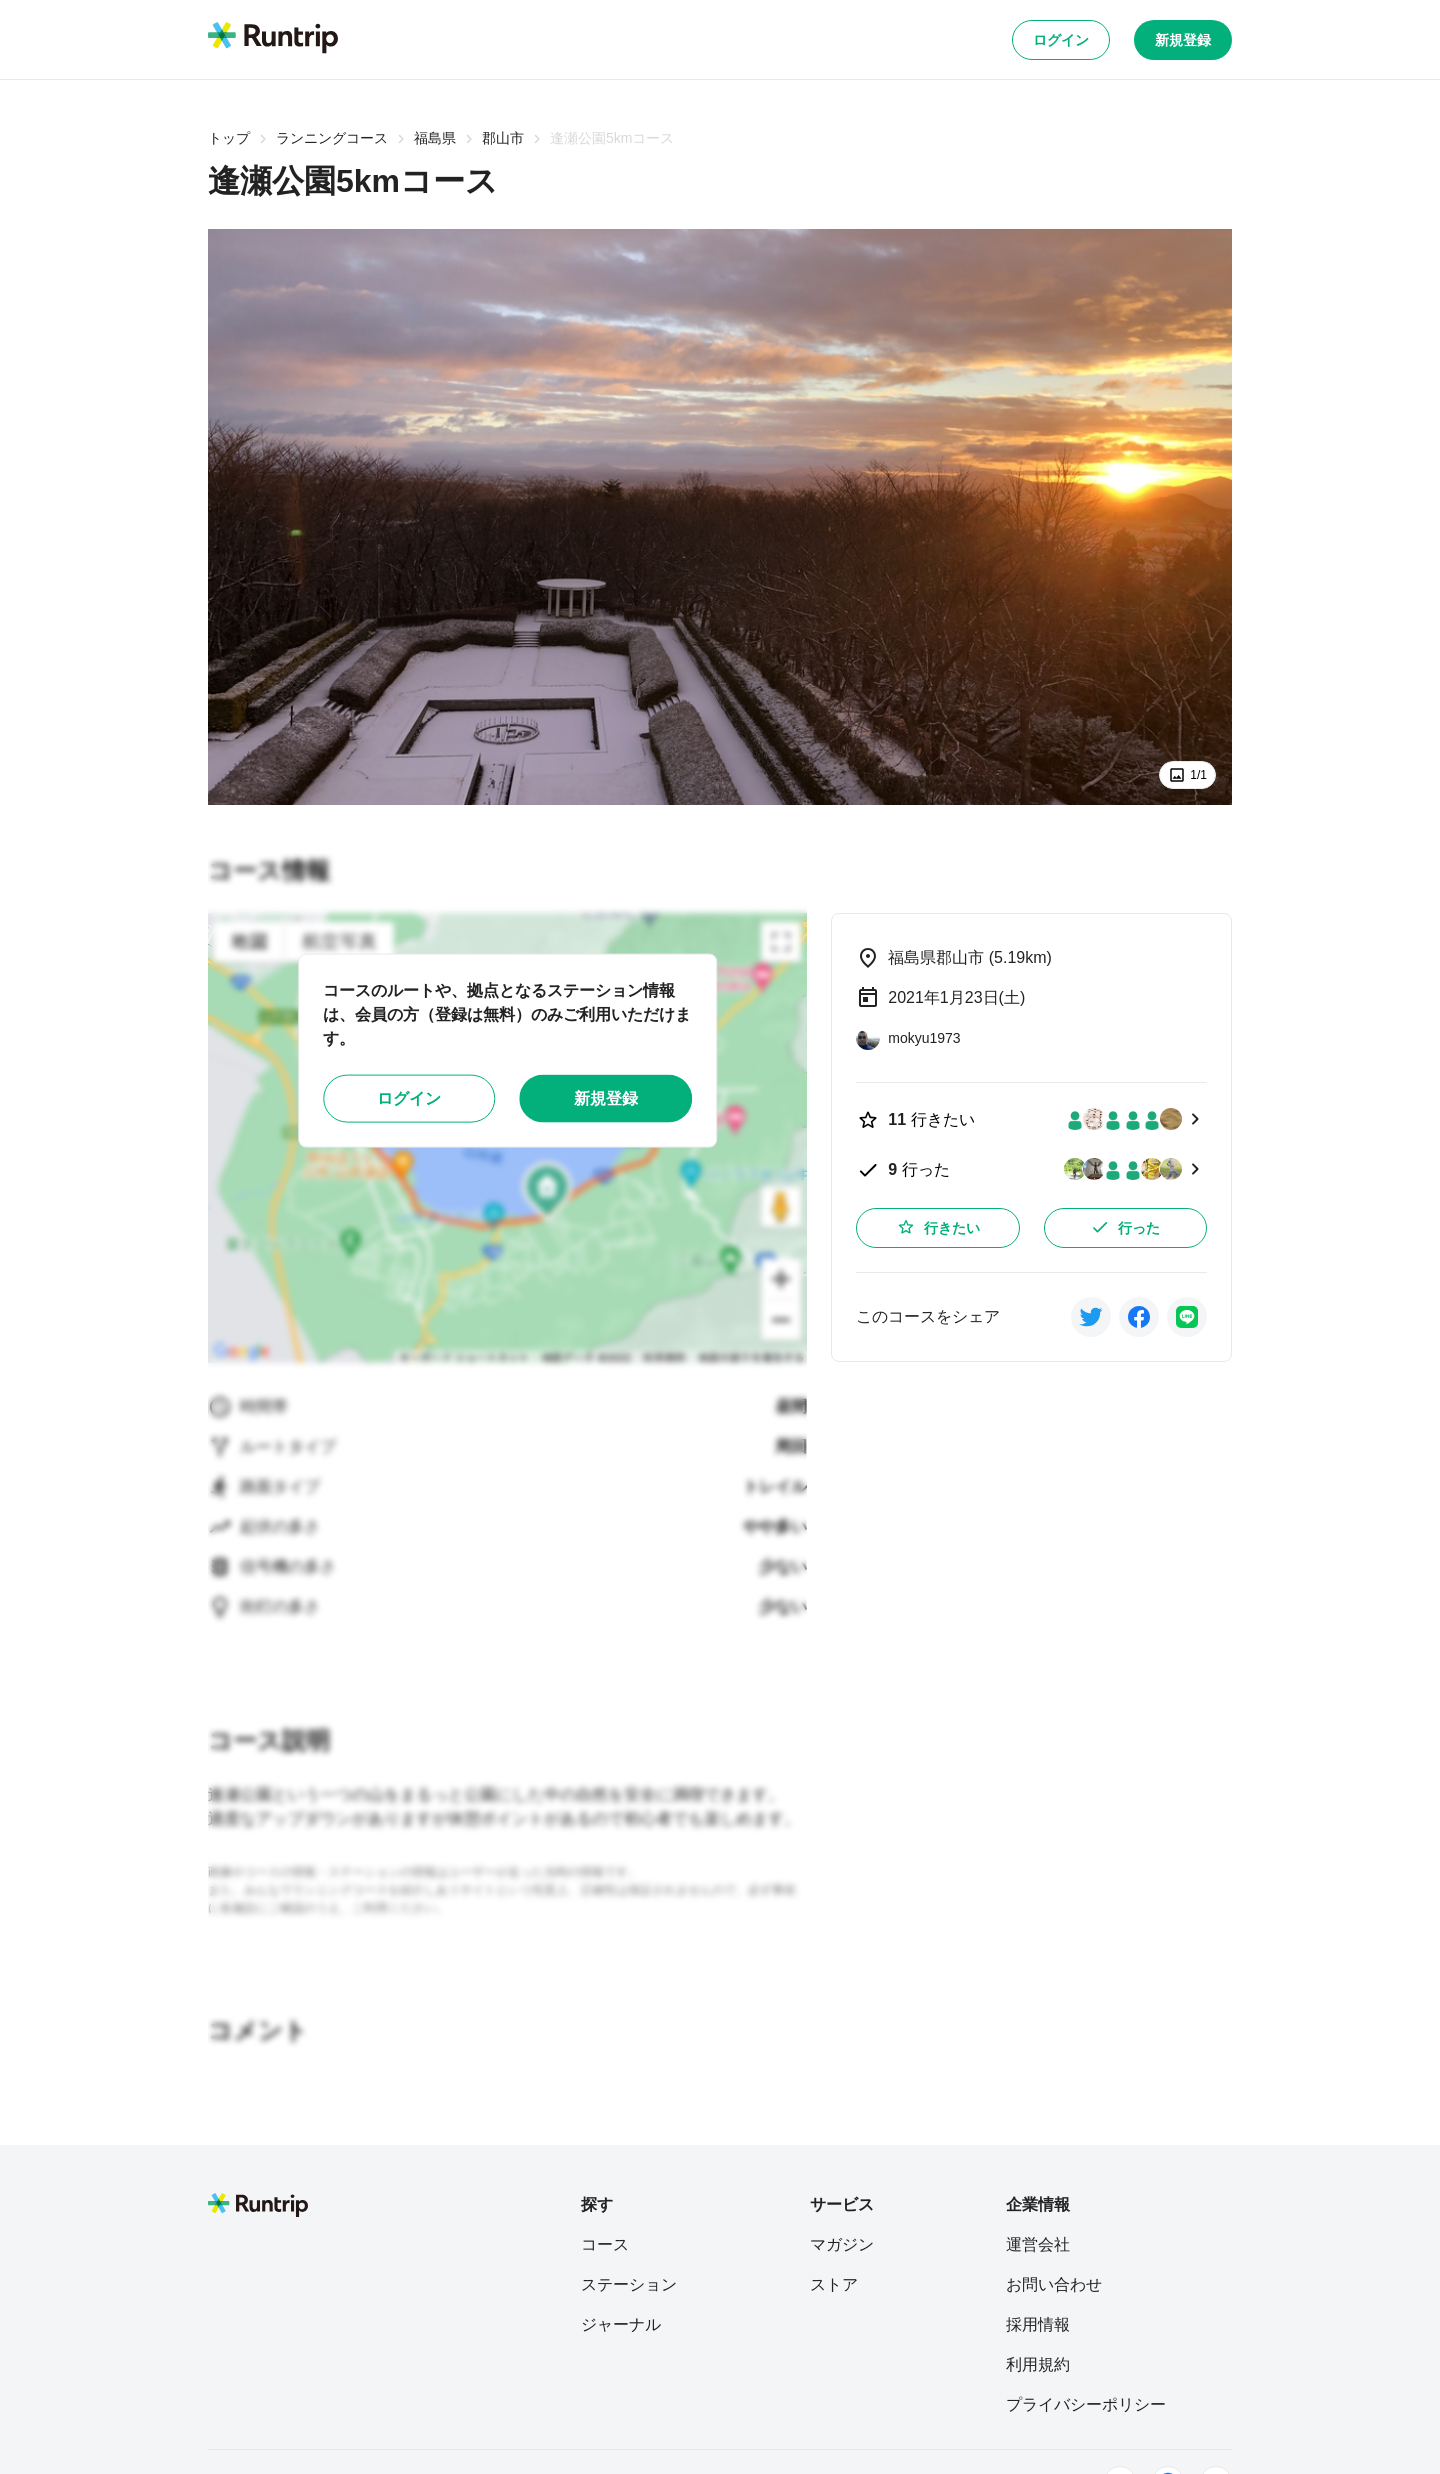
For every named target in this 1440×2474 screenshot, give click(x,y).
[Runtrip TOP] (273, 39)
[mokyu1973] (908, 1038)
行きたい (938, 1227)
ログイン (1061, 40)
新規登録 (1183, 40)
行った (1125, 1227)
